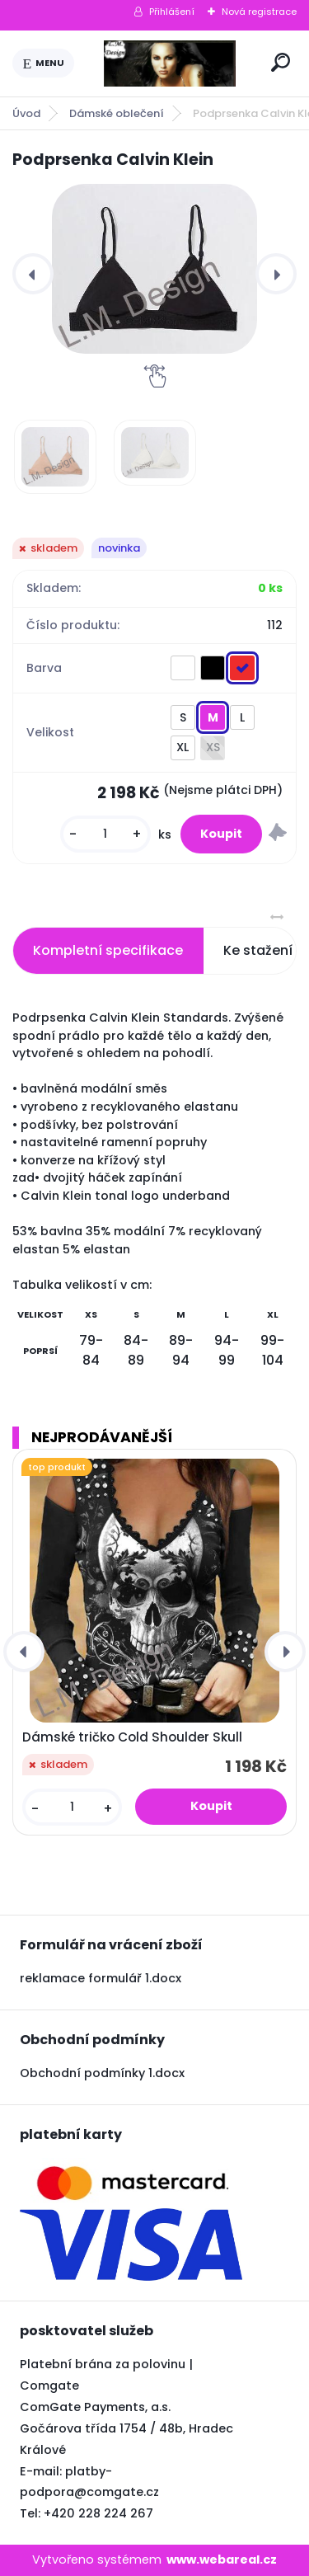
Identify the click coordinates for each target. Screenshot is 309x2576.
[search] (281, 62)
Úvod (26, 113)
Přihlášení (171, 11)
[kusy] (105, 834)
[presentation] (33, 273)
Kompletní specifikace (108, 950)
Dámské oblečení (116, 113)
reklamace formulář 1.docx (100, 1978)
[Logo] (170, 63)
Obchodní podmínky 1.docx (102, 2073)
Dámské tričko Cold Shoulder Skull (132, 1737)
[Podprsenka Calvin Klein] (154, 269)
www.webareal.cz (221, 2559)
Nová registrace (259, 11)
